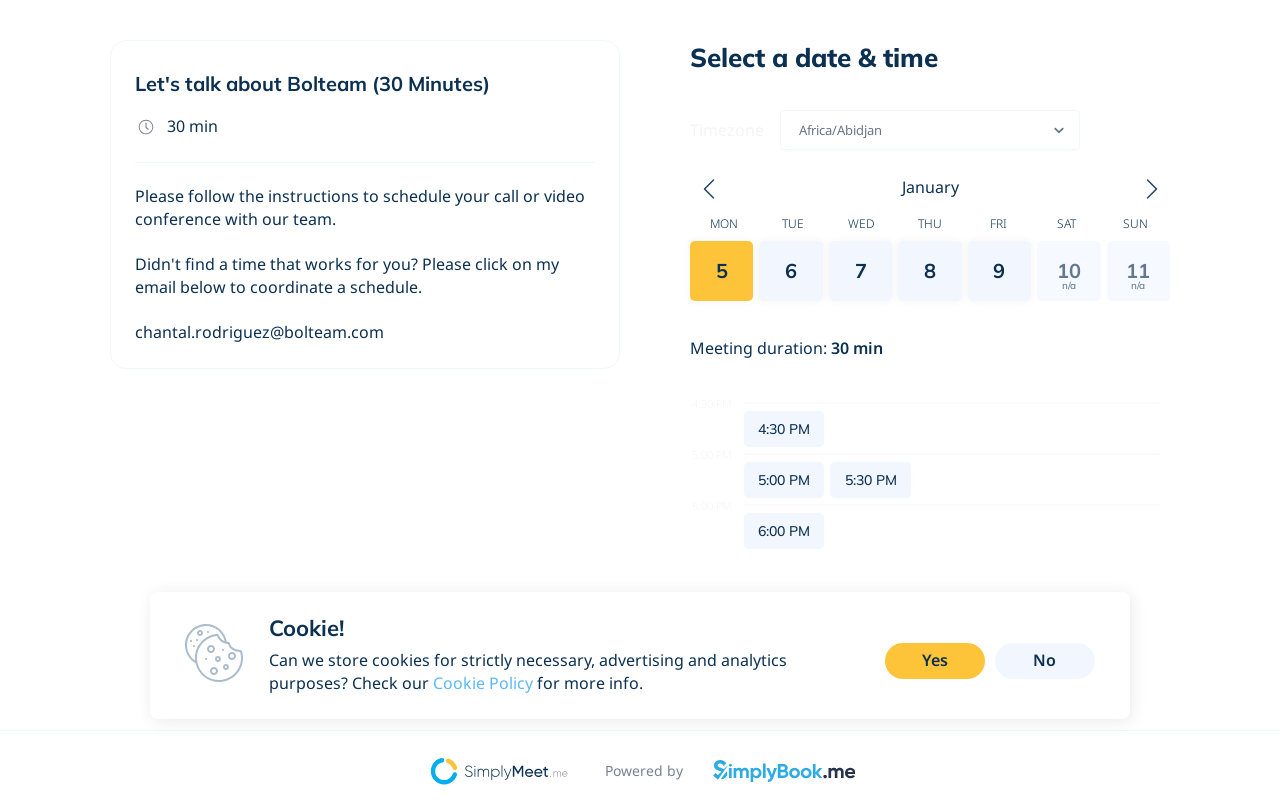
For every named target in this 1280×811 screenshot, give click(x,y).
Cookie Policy (483, 683)
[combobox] (800, 130)
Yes (935, 660)
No (1044, 660)
